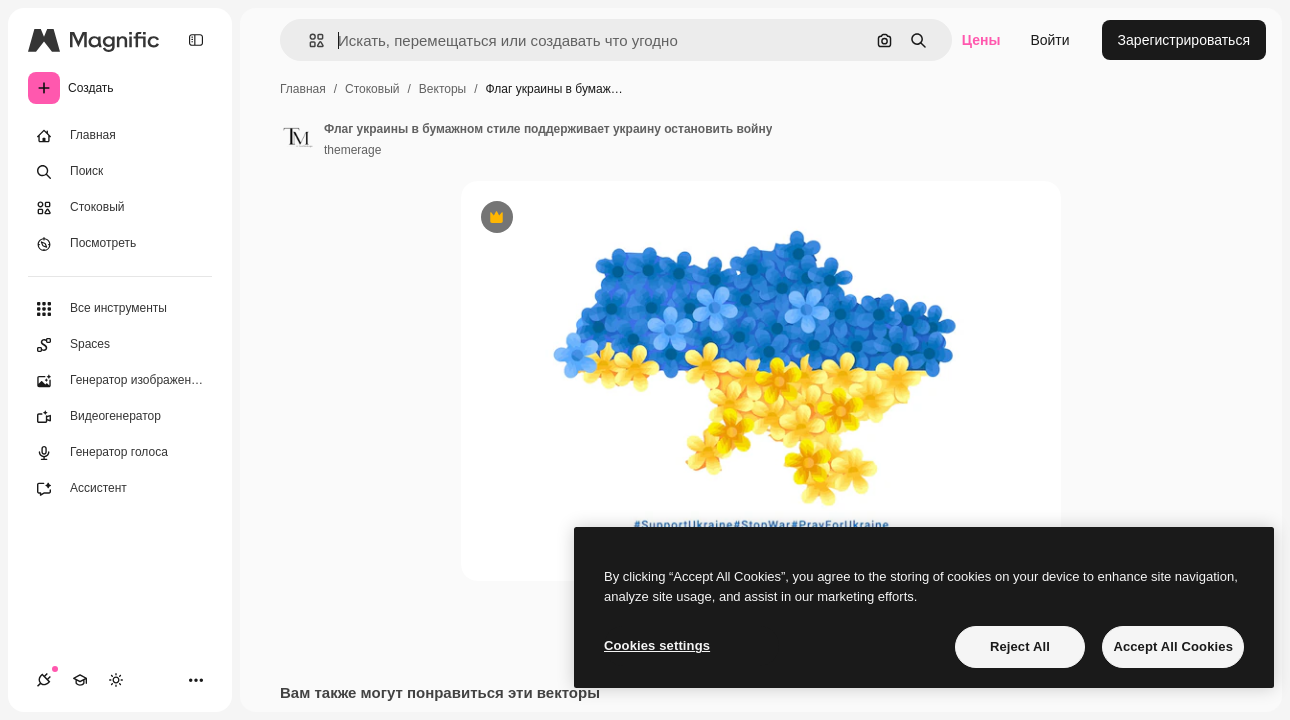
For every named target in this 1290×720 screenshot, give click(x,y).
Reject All (1020, 646)
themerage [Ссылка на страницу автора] (352, 150)
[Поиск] (120, 172)
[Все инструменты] (120, 309)
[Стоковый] (120, 208)
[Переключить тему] (116, 680)
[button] (308, 40)
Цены (981, 40)
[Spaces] (120, 345)
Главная (303, 89)
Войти (1049, 40)
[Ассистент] (120, 489)
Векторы (442, 89)
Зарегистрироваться (1184, 40)
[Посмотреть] (120, 244)
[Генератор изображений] (120, 381)
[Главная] (120, 136)
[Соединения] (44, 680)
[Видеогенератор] (120, 417)
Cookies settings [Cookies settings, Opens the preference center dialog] (657, 645)
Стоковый (372, 89)
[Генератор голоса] (120, 453)
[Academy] (80, 680)
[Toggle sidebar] (196, 40)
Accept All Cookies (1173, 646)
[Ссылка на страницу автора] (298, 137)
